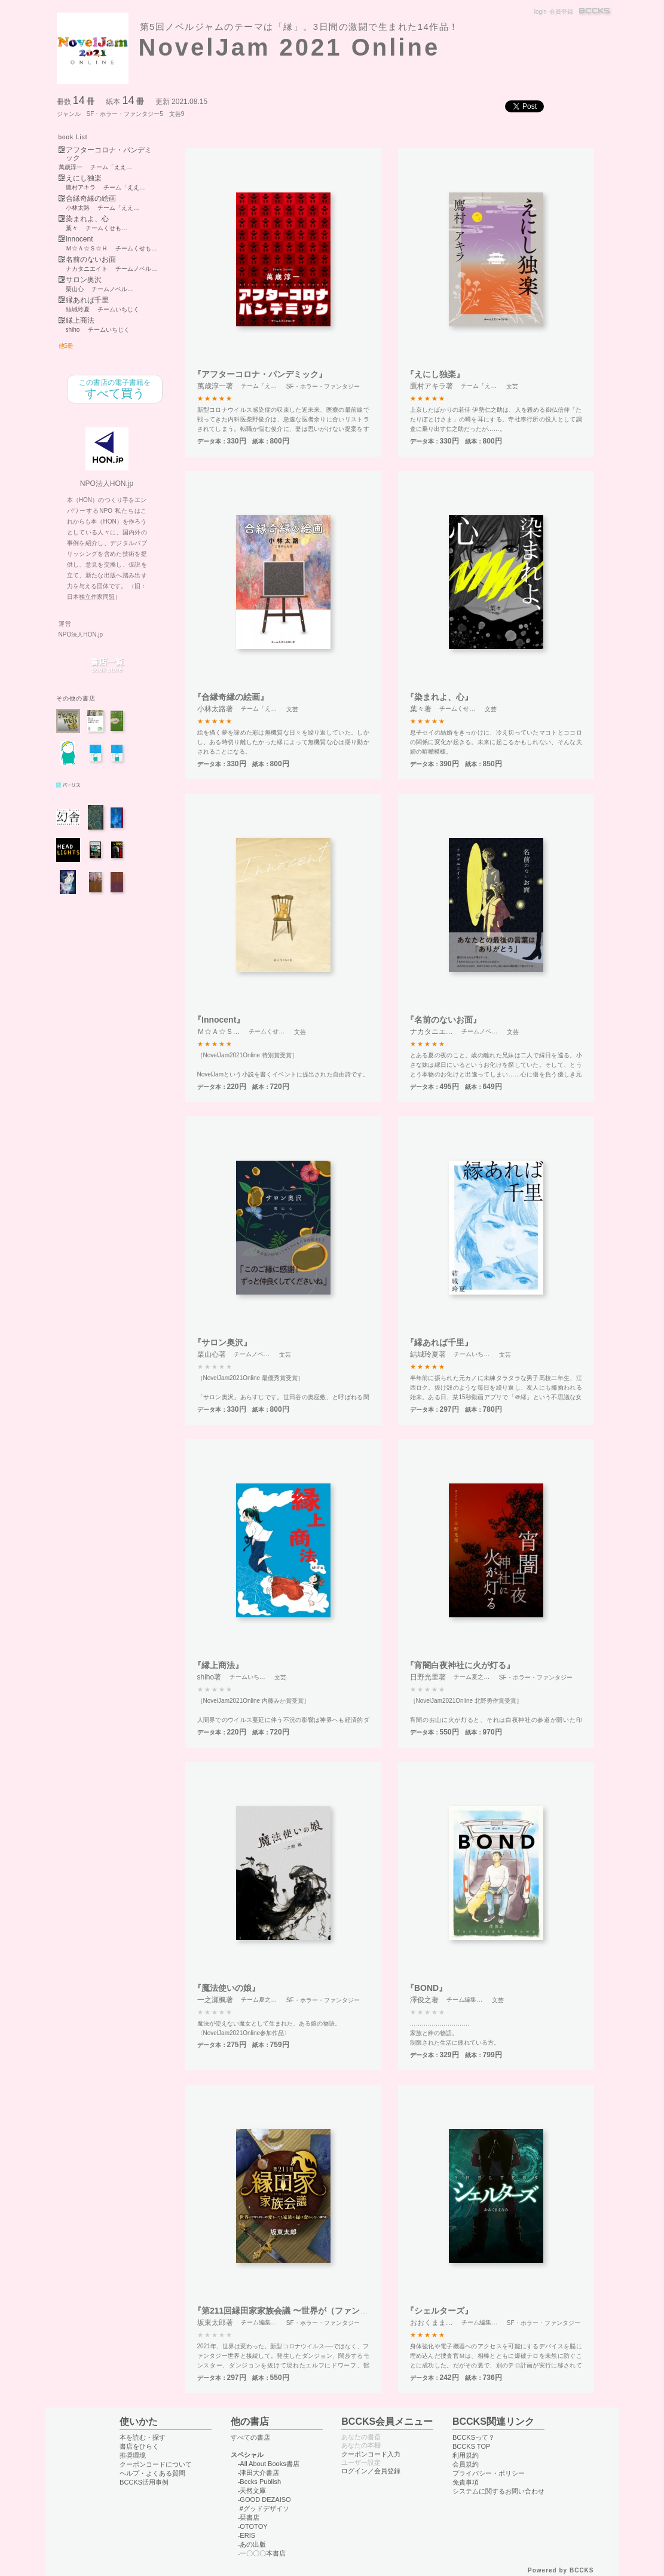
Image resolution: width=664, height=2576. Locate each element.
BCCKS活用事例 (144, 2482)
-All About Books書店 (268, 2463)
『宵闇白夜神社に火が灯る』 (460, 1665)
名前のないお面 (91, 260)
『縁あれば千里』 (439, 1342)
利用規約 (465, 2455)
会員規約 (465, 2464)
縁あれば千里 (87, 300)
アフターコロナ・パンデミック (109, 154)
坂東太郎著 (215, 2322)
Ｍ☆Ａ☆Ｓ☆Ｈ (87, 249)
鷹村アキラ (81, 188)
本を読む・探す (143, 2437)
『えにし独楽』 (435, 374)
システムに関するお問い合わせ (498, 2491)
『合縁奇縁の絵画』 (230, 697)
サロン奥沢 (84, 280)
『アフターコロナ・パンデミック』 (260, 374)
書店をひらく (139, 2446)
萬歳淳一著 (215, 386)
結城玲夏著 (428, 1354)
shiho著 (209, 1677)
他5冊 (66, 345)
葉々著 (421, 709)
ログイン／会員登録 (370, 2470)
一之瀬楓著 (215, 2000)
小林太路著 (215, 709)
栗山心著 (211, 1354)
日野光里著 (428, 1677)
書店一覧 (107, 665)
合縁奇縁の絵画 (91, 199)
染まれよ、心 (87, 219)
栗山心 (75, 289)
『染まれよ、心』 (439, 697)
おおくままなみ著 (438, 2322)
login (540, 11)
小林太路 (78, 208)
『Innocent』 (218, 1019)
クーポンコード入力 (370, 2454)
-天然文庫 (252, 2490)
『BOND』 (426, 1988)
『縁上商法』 (218, 1665)
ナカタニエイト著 (438, 1031)
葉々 (72, 228)
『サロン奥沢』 (222, 1342)
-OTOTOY (253, 2526)
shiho (73, 330)
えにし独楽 (84, 178)
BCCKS (595, 11)
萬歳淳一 (70, 167)
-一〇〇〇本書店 (262, 2553)
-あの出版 (252, 2544)
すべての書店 (250, 2437)
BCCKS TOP (471, 2446)
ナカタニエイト (87, 269)
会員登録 (561, 11)
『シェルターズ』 (439, 2310)
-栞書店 (249, 2517)
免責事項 (465, 2482)
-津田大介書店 (259, 2472)
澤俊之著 (424, 2000)
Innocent (79, 239)
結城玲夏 (78, 310)
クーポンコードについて (156, 2464)
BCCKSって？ (473, 2437)
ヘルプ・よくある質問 (152, 2473)
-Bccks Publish (259, 2481)
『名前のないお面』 (443, 1019)
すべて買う (114, 389)
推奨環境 (133, 2455)
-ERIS (246, 2535)
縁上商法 (80, 321)
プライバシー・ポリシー (488, 2473)
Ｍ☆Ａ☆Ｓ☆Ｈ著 (226, 1031)
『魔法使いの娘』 (226, 1988)
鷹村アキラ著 (431, 386)
